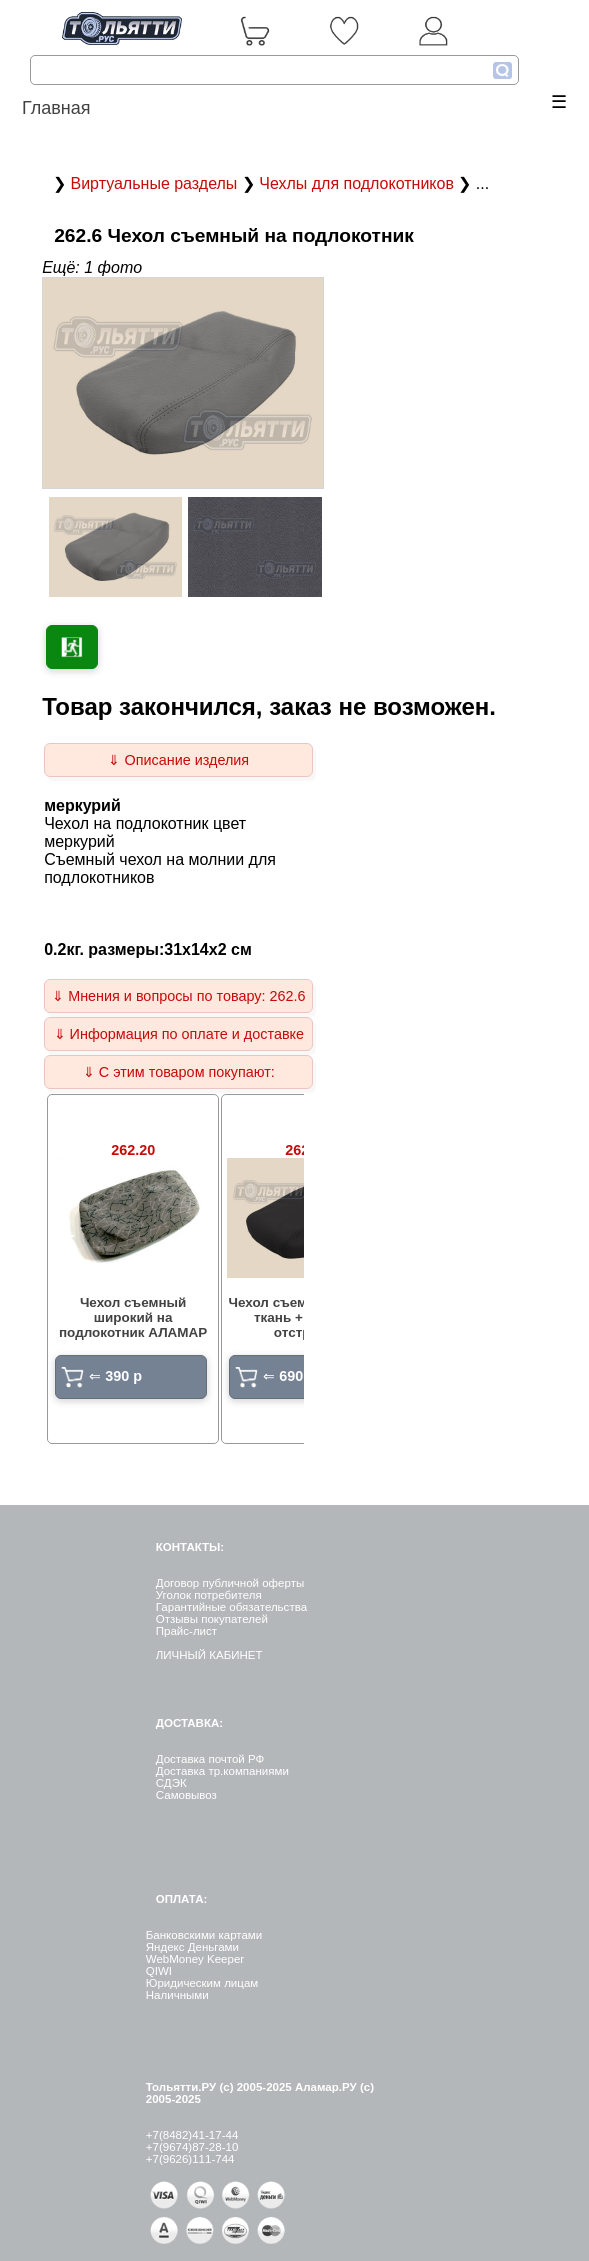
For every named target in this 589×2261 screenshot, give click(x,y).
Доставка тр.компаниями (222, 1771)
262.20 (133, 1150)
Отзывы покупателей (212, 1619)
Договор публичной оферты (230, 1583)
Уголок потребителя (209, 1595)
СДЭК (171, 1783)
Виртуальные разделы (155, 183)
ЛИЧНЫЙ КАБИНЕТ (209, 1655)
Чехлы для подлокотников (358, 183)
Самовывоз (186, 1795)
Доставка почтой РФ (210, 1759)
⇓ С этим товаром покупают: (179, 1072)
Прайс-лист (186, 1631)
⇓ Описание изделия (178, 760)
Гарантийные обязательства (231, 1607)
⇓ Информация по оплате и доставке (179, 1034)
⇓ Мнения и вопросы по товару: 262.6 (178, 996)
